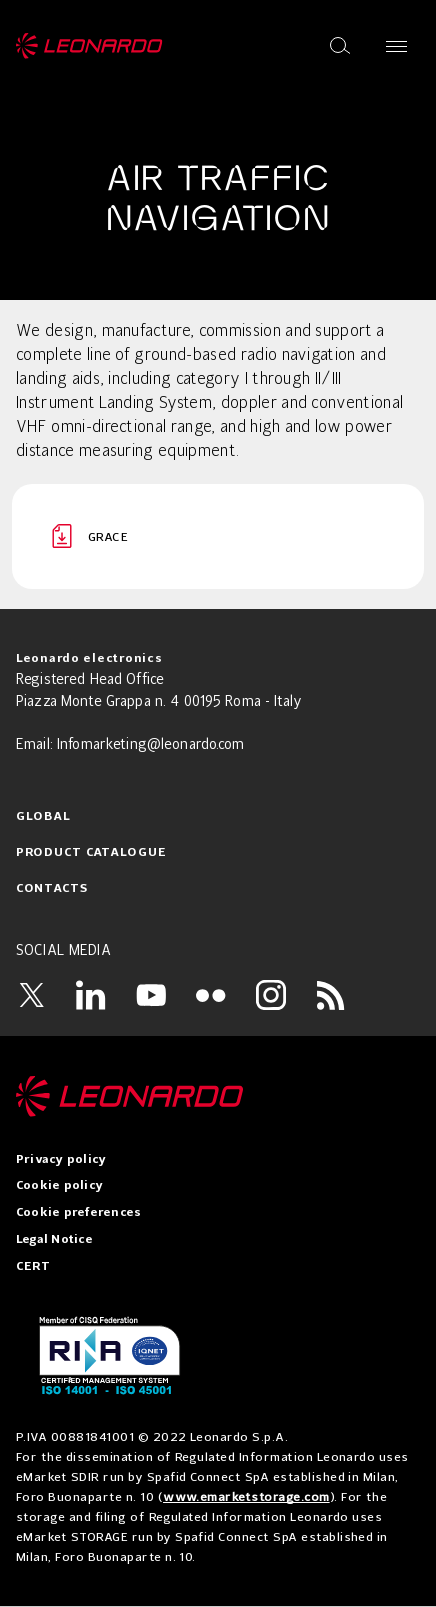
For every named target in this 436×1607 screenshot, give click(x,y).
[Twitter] (31, 995)
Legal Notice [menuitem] (54, 1240)
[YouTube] (151, 995)
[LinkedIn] (91, 995)
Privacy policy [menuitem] (61, 1160)
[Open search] (340, 46)
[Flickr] (211, 995)
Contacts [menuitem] (52, 889)
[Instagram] (271, 995)
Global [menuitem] (43, 817)
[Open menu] (396, 46)
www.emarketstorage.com (246, 1496)
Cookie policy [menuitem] (59, 1186)
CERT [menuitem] (33, 1267)
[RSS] (331, 995)
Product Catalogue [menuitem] (91, 853)
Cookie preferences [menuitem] (78, 1213)
